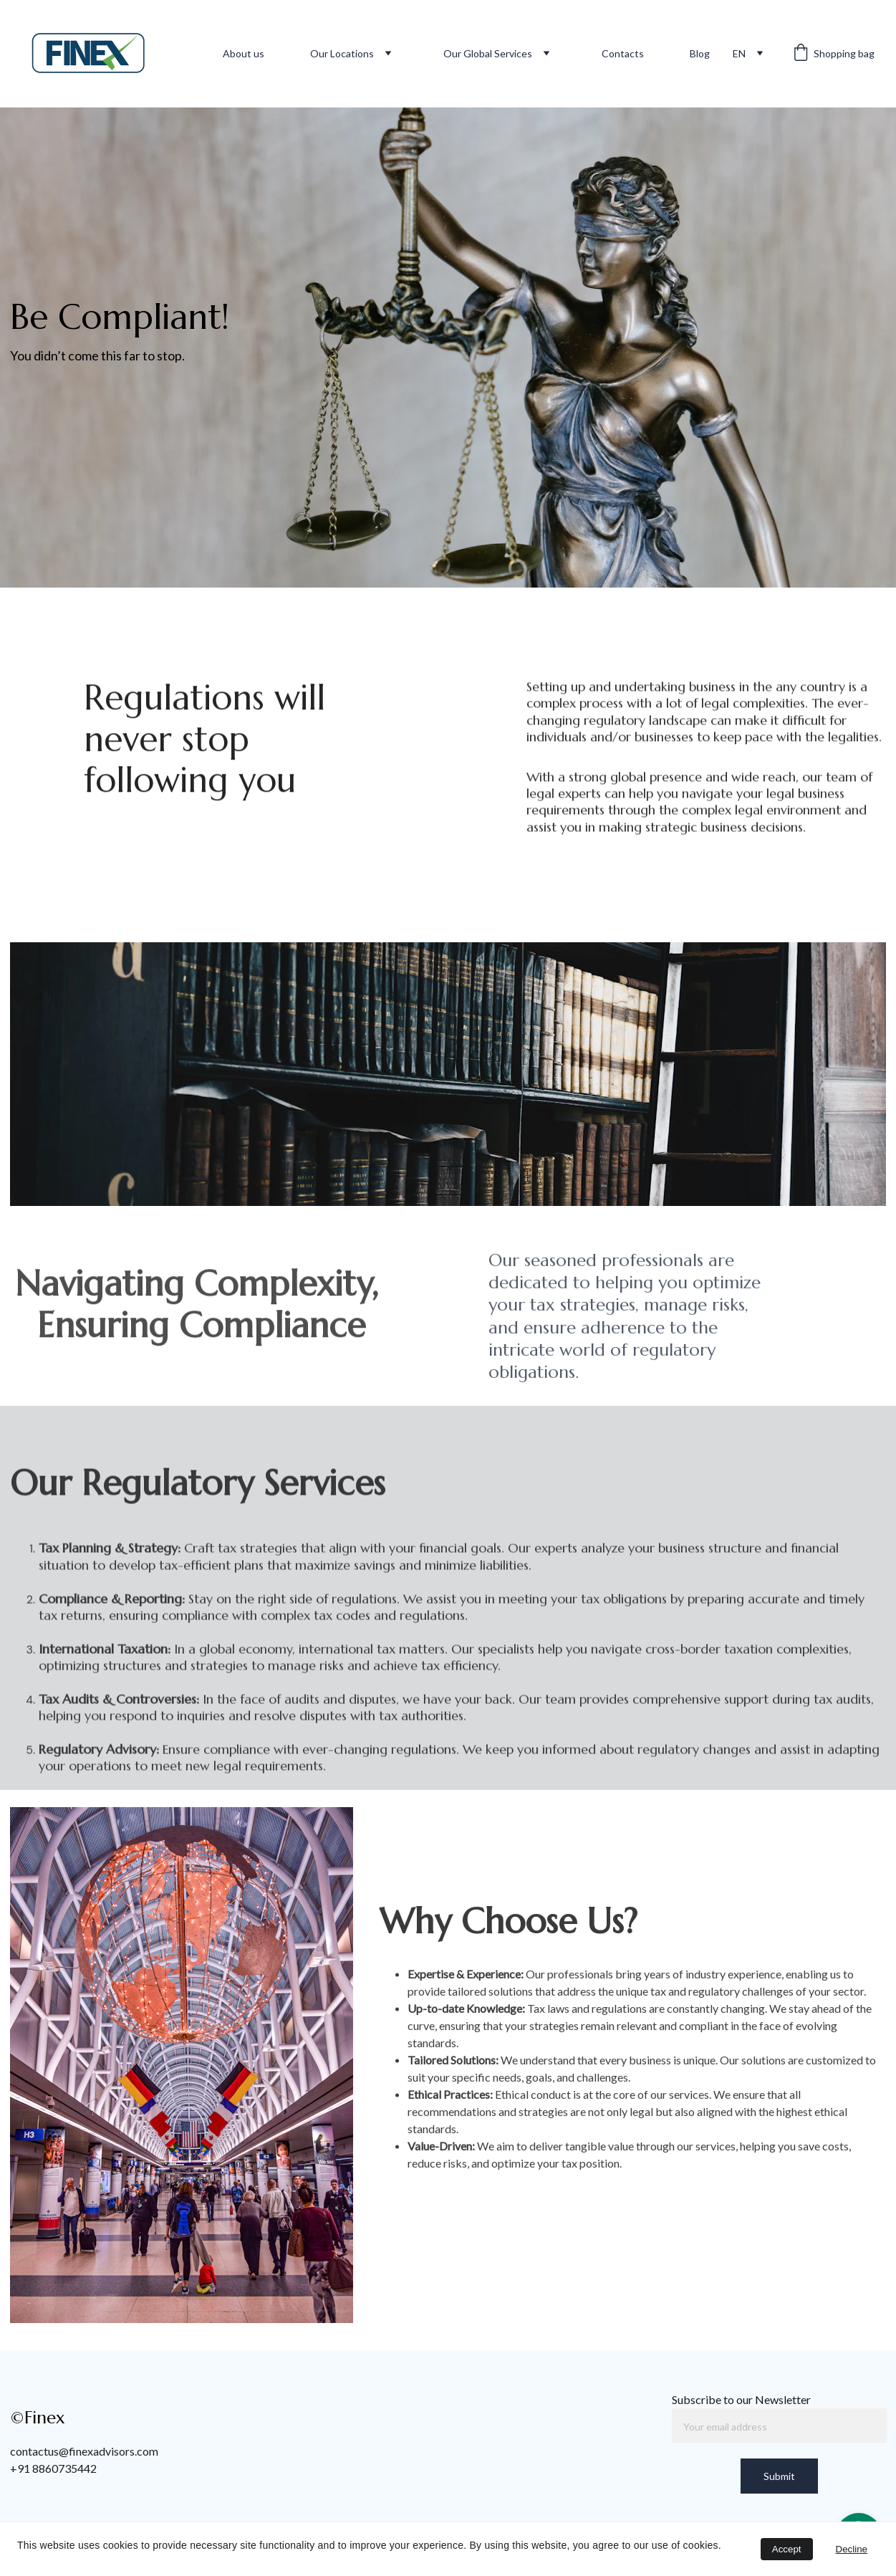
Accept (786, 2549)
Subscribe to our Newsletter (741, 2399)
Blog (700, 53)
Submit (779, 2476)
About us (243, 53)
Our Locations (342, 53)
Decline (851, 2549)
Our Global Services (487, 53)
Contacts (623, 53)
